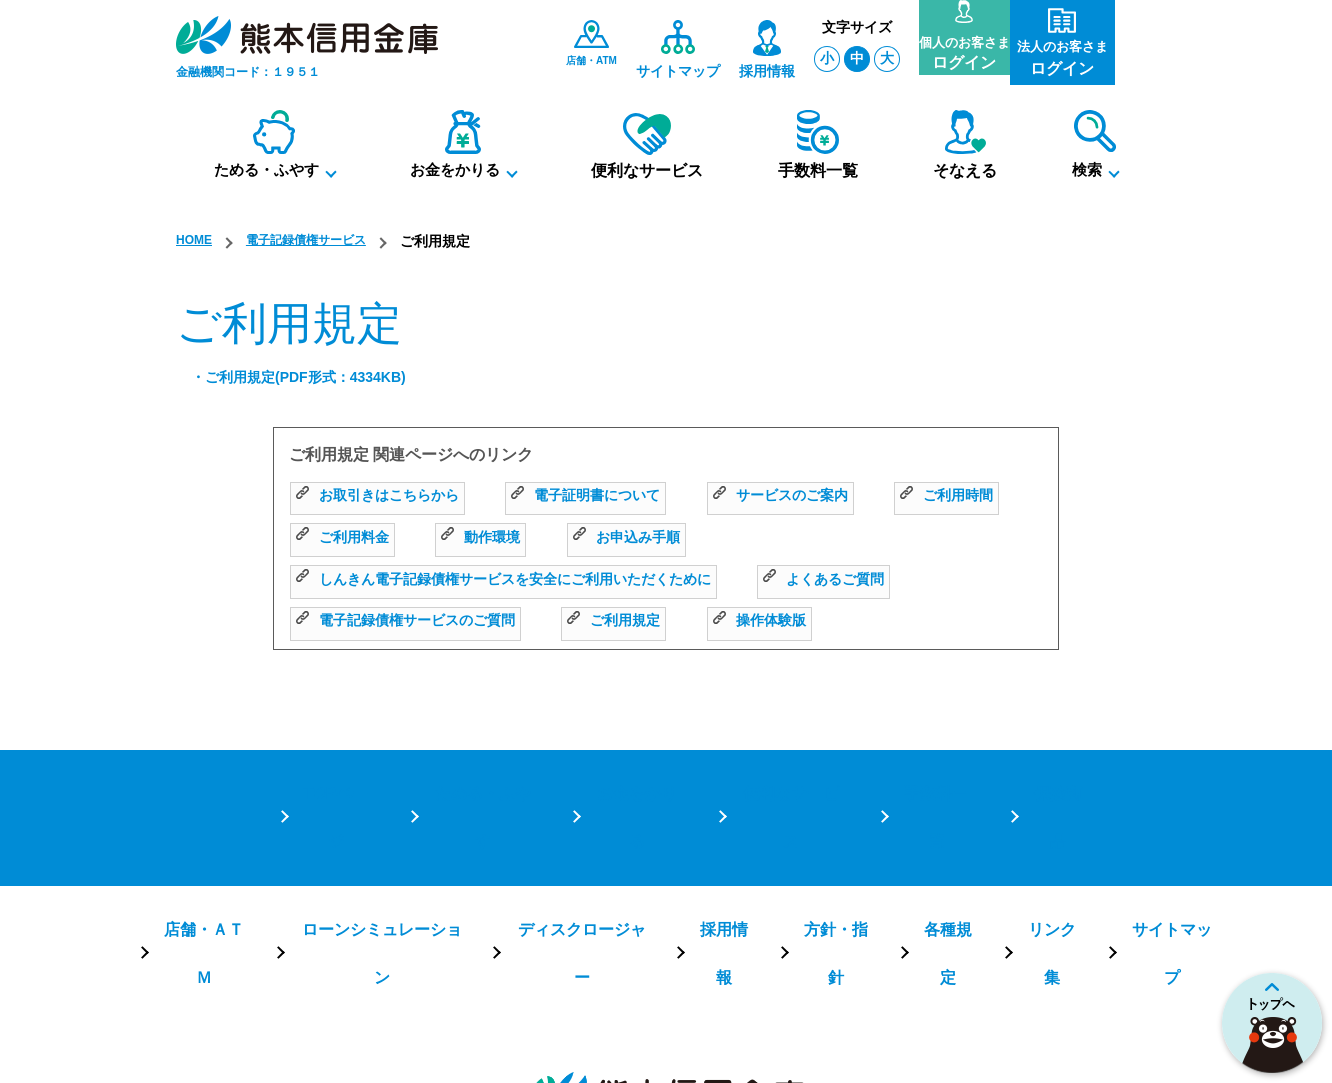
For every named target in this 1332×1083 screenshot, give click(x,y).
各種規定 (921, 841)
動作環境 (650, 537)
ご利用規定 (646, 621)
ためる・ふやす (480, 780)
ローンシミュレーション (404, 841)
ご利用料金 (502, 537)
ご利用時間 (347, 537)
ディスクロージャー (584, 841)
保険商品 (1056, 780)
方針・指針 (818, 841)
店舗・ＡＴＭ (245, 841)
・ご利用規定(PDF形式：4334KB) (313, 378)
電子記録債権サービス (322, 241)
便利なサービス (788, 780)
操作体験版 (802, 621)
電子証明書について (614, 496)
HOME (197, 241)
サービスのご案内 (826, 496)
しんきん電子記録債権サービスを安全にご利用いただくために (531, 579)
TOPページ (334, 780)
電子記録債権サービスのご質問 (419, 621)
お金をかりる (634, 780)
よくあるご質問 (886, 579)
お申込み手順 (805, 537)
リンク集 (1017, 841)
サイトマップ (1127, 841)
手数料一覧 (934, 780)
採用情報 (715, 841)
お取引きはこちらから (387, 496)
